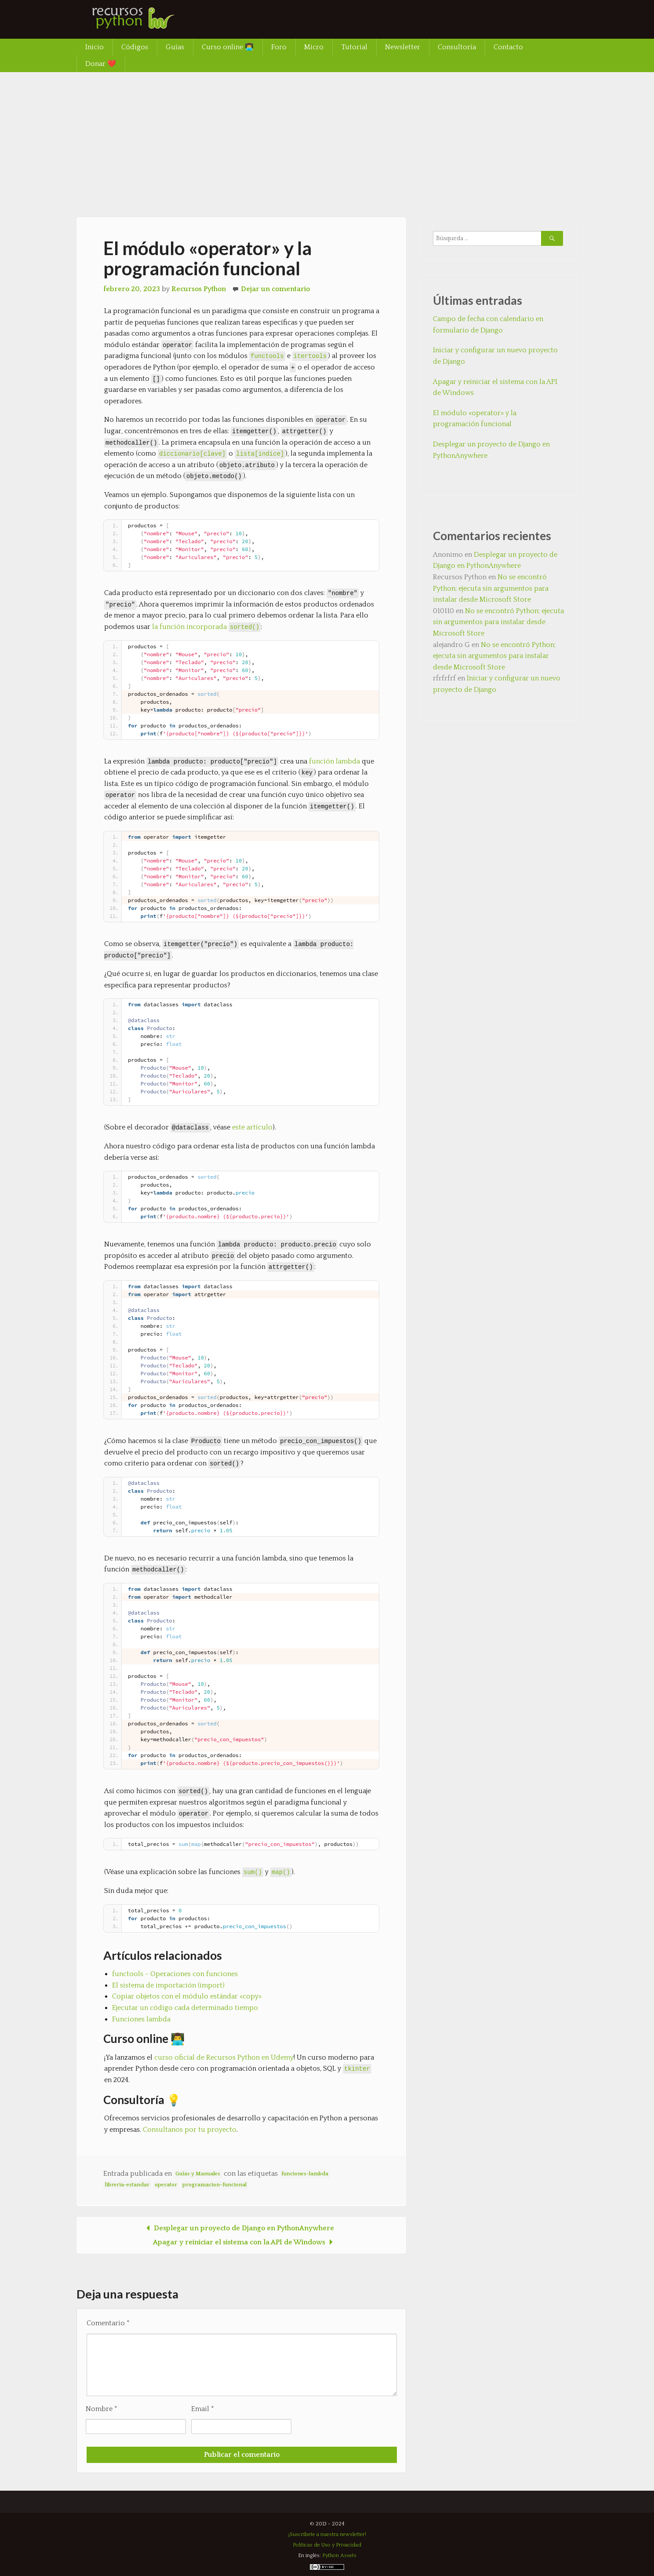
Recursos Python (198, 289)
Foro (279, 47)
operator (166, 2185)
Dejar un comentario (275, 289)
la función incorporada (206, 627)
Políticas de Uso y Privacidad (327, 2545)
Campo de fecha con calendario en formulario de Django (488, 324)
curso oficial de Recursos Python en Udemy (224, 2057)
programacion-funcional (214, 2185)
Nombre (101, 2409)
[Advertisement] (327, 138)
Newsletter (402, 47)
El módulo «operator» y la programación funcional (474, 418)
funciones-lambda (304, 2174)
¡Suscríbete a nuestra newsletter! (327, 2534)
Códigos (134, 47)
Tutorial (354, 47)
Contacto (508, 47)
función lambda (334, 761)
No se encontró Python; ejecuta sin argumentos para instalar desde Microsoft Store (491, 588)
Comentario (108, 2323)
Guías (175, 47)
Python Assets (339, 2555)
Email (202, 2409)
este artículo (252, 1127)
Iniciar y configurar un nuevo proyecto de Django (495, 355)
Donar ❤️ (100, 64)
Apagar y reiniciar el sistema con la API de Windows (244, 2242)
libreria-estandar (127, 2185)
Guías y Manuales (197, 2174)
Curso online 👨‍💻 (228, 47)
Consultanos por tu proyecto (189, 2130)
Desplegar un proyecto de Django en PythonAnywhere (238, 2228)
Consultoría (457, 47)
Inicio (94, 47)
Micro (313, 47)
